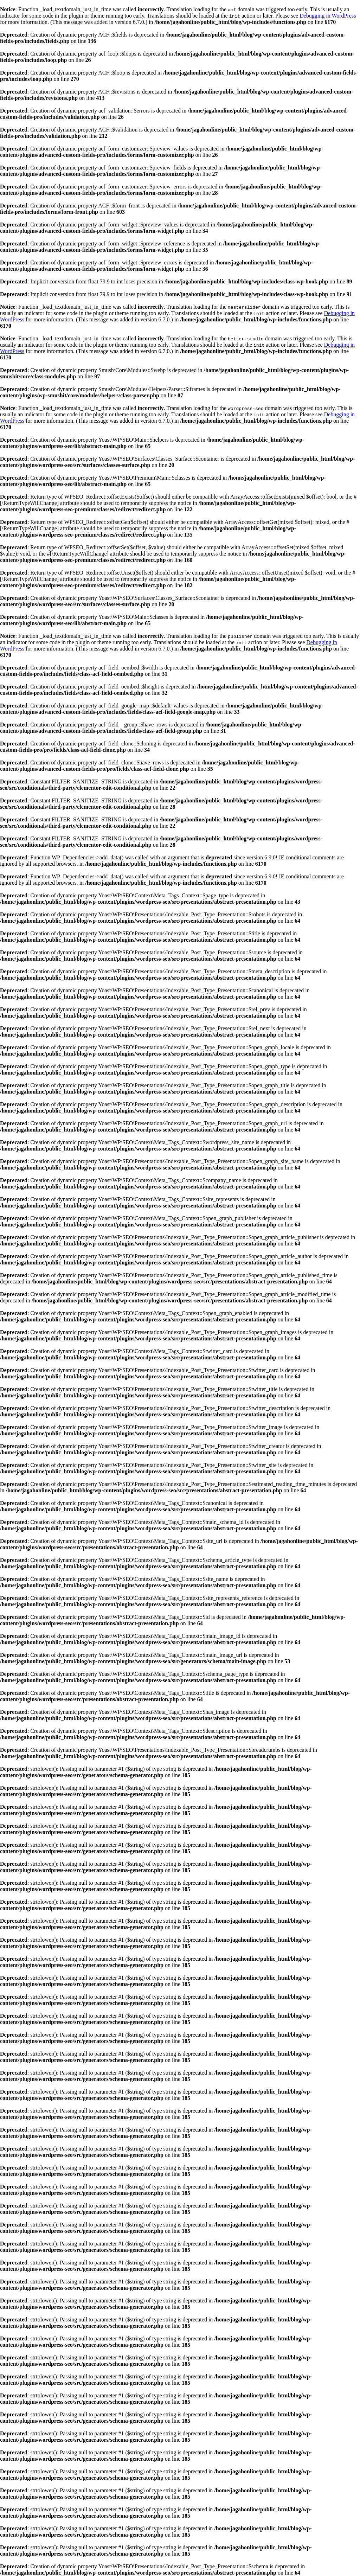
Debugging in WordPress (328, 16)
